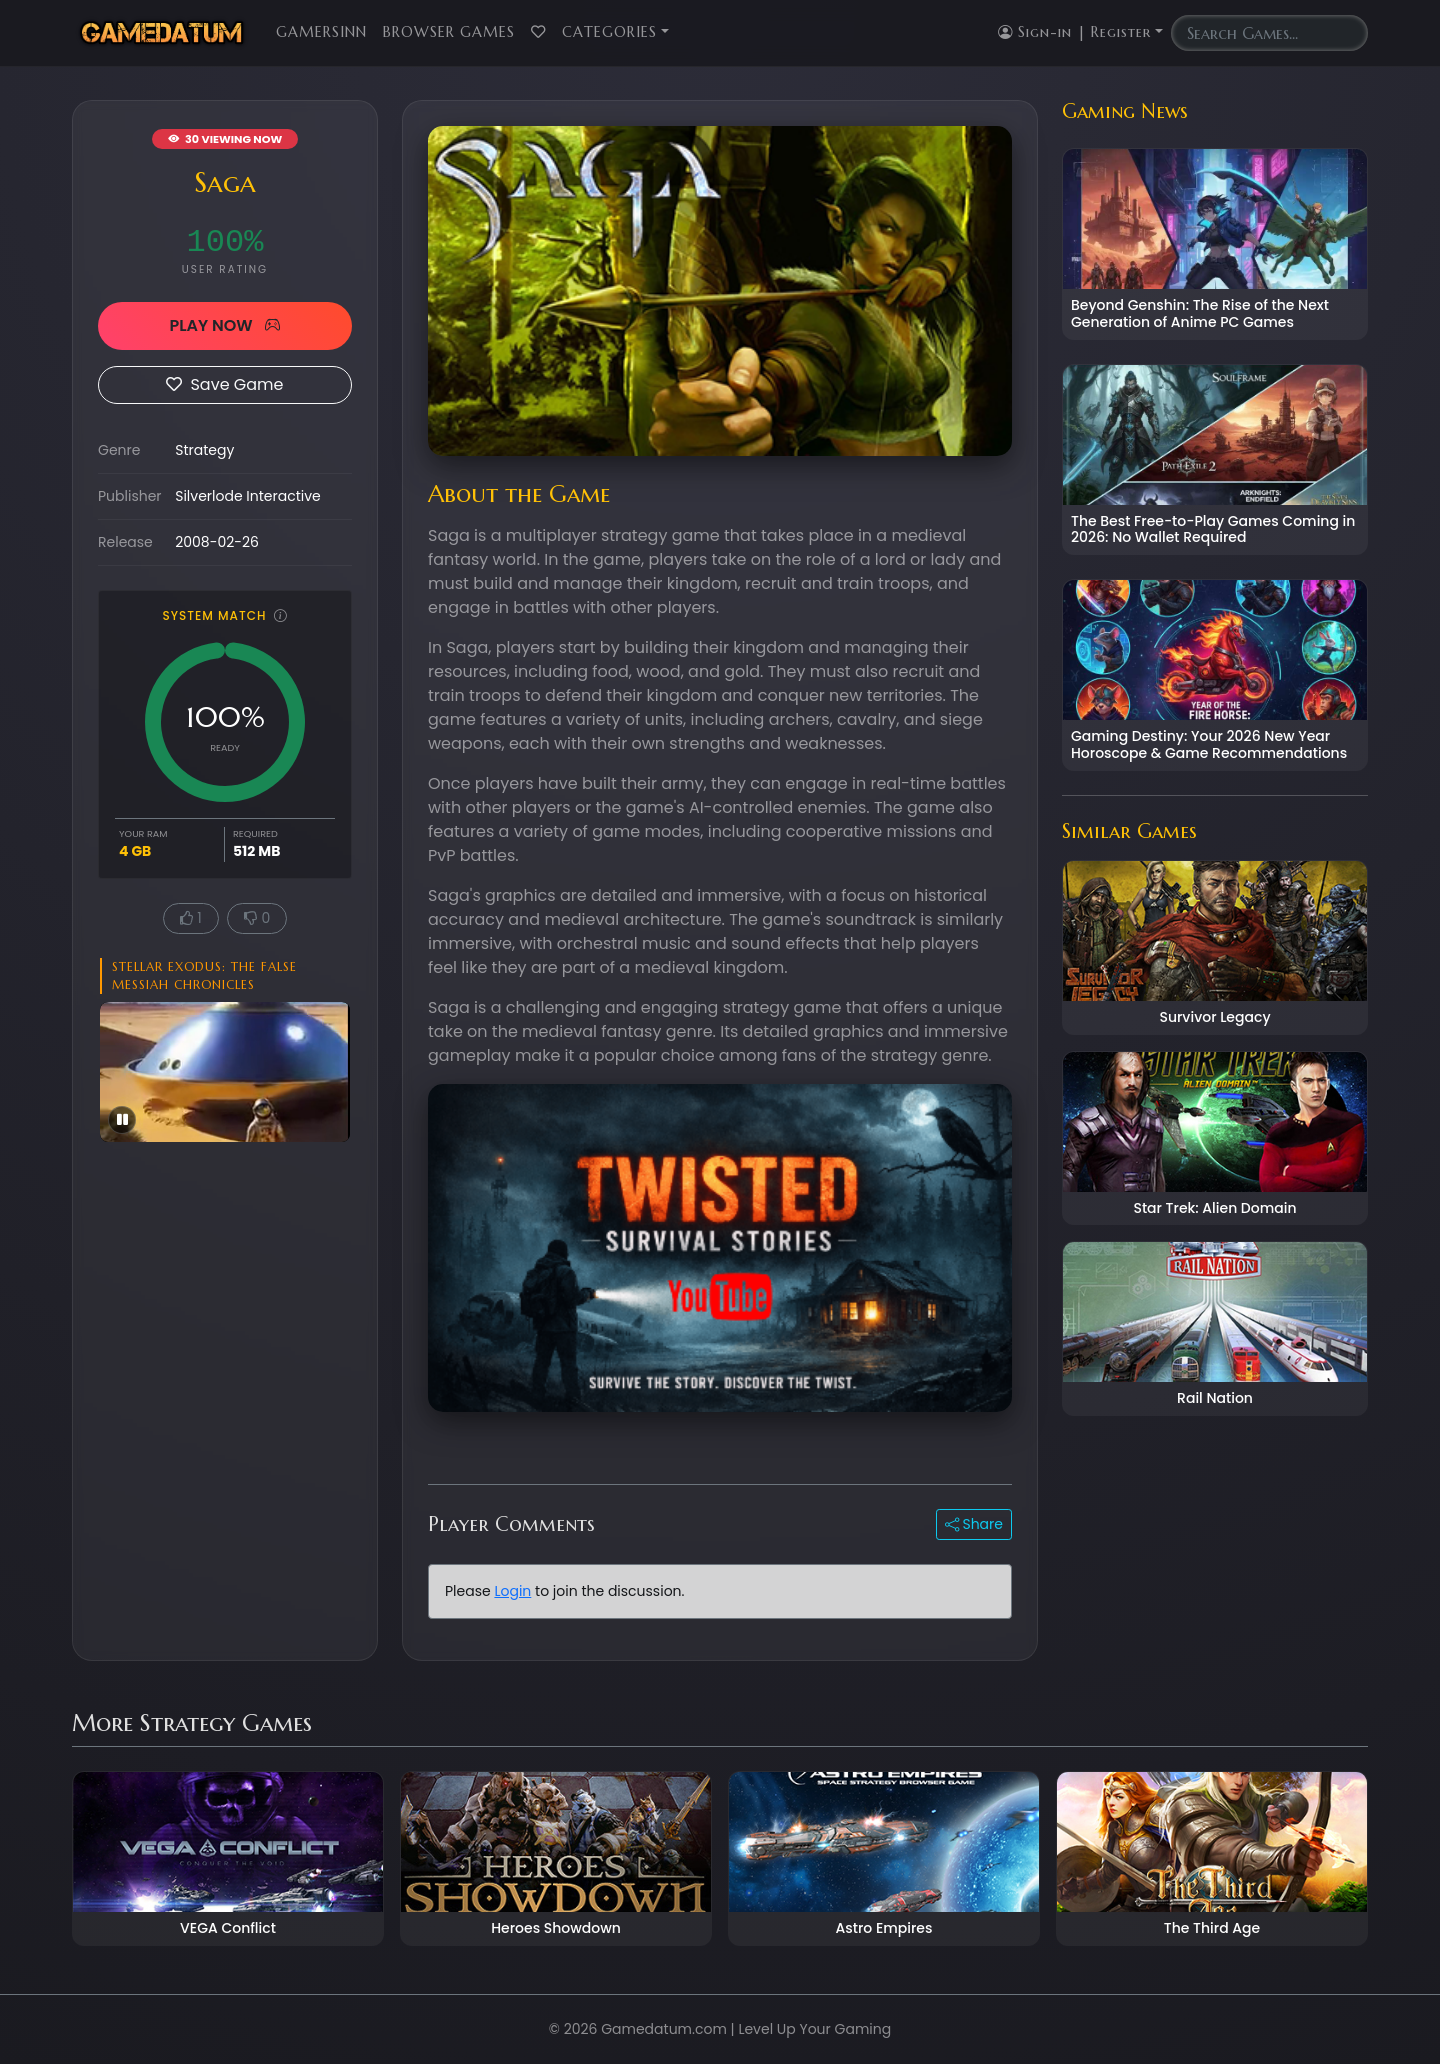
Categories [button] (609, 32)
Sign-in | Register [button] (1074, 32)
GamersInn (321, 32)
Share (974, 1524)
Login (512, 1591)
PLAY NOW (224, 325)
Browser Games (449, 32)
